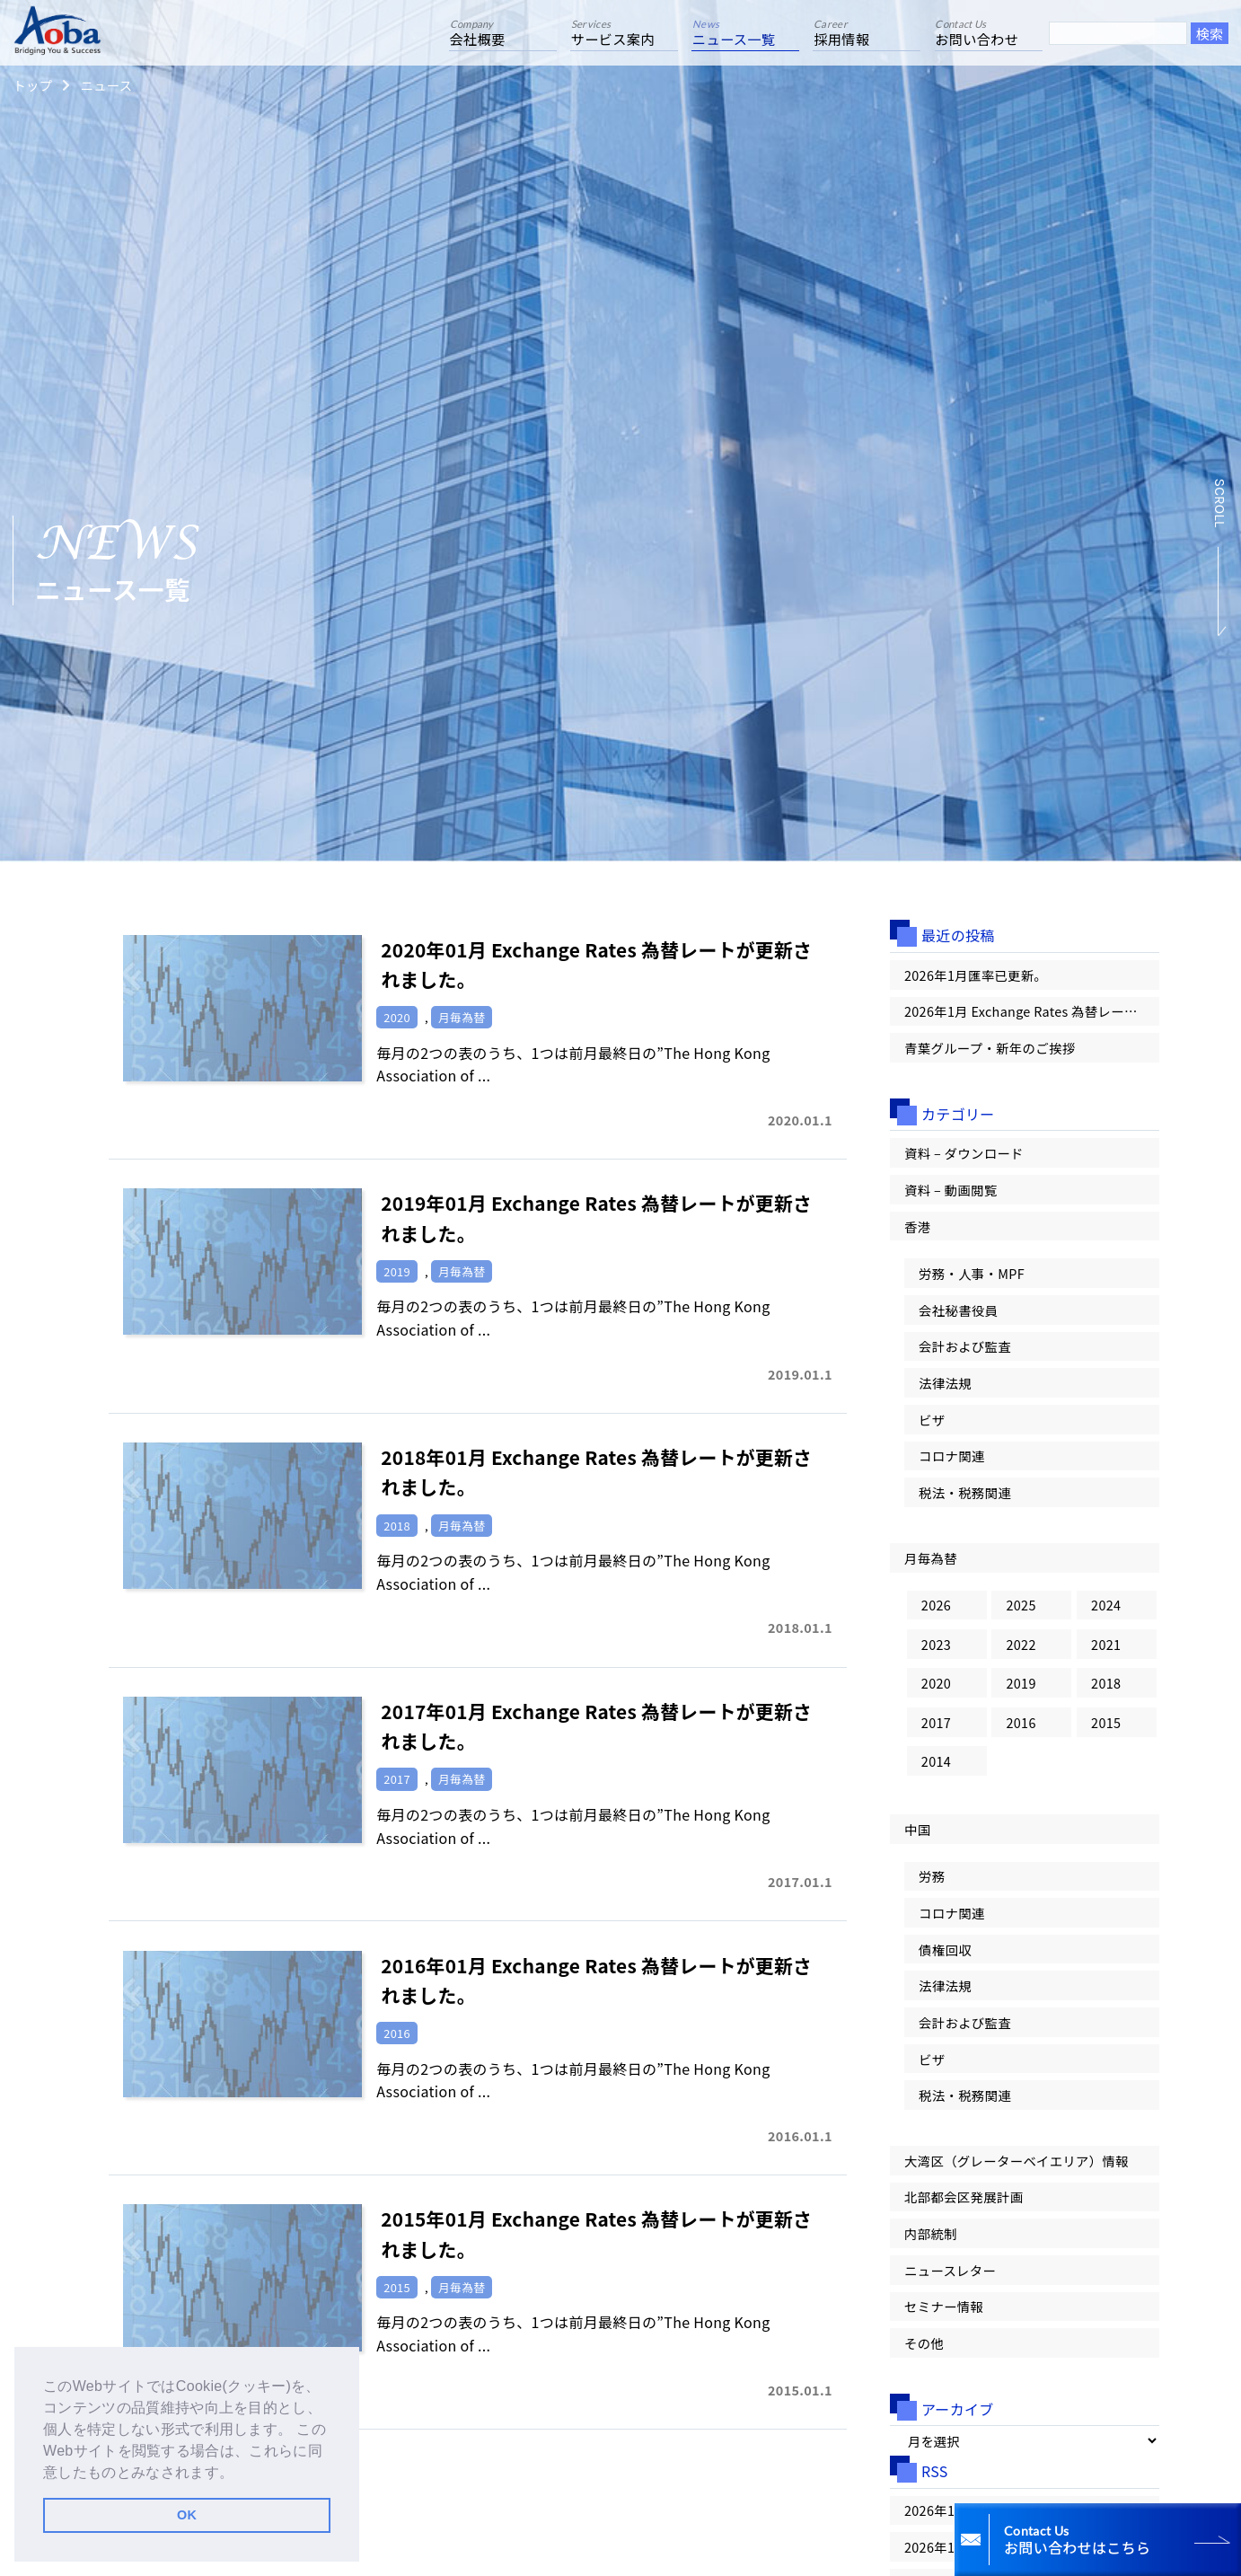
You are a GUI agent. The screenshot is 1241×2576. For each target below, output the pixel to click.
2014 (936, 1760)
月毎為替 (930, 1557)
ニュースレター (950, 2270)
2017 (936, 1722)
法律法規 (945, 1382)
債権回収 (945, 1949)
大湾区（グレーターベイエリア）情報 (1016, 2160)
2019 (1020, 1682)
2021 (1106, 1644)
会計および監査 (965, 1346)
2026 (936, 1604)
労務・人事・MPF (972, 1273)
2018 (1106, 1682)
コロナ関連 (952, 1455)
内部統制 (930, 2233)
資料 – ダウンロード (964, 1152)
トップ (32, 84)
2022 (1020, 1644)
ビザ (932, 1419)
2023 (936, 1644)
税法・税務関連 (965, 1492)
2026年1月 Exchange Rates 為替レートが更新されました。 (1031, 1010)
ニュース (106, 84)
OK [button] (187, 2515)
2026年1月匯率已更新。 (975, 975)
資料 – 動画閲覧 (950, 1189)
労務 (932, 1875)
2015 (1106, 1722)
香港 (917, 1226)
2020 (936, 1682)
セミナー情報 (943, 2306)
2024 (1106, 1604)
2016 (1020, 1722)
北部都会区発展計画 (963, 2196)
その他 (924, 2342)
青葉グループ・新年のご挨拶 (989, 1047)
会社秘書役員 (958, 1310)
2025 (1020, 1604)
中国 (917, 1829)
